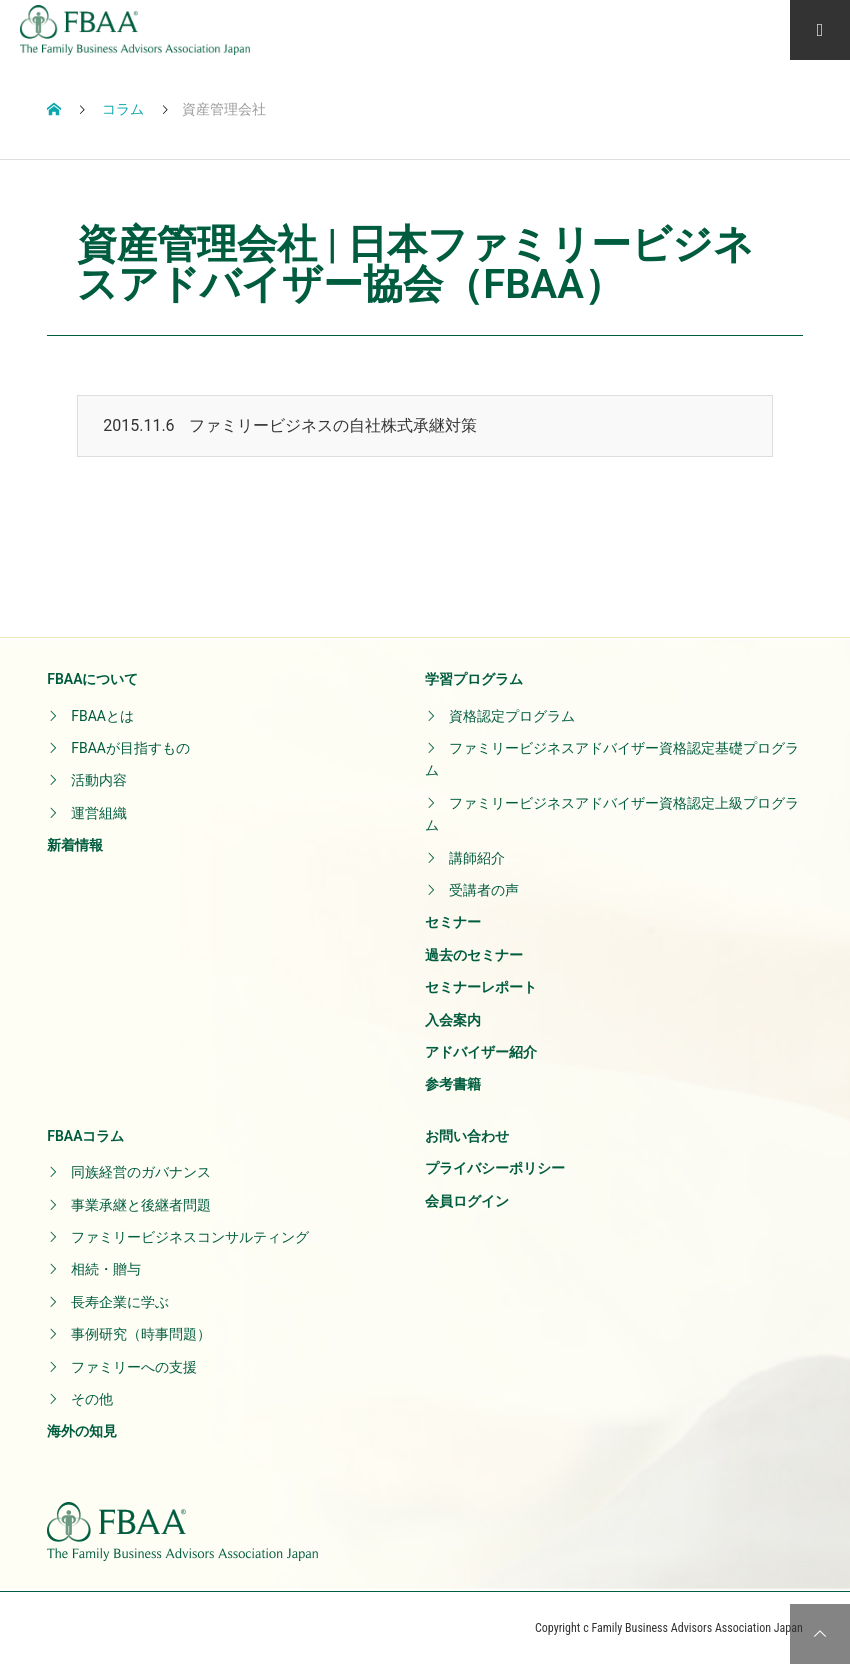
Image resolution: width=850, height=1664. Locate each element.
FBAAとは (102, 716)
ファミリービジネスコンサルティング (190, 1237)
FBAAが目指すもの (130, 748)
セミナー (453, 922)
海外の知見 (82, 1431)
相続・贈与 (106, 1269)
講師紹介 (477, 858)
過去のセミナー (474, 955)
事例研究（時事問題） (141, 1334)
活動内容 (99, 780)
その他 (92, 1399)
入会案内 (453, 1020)
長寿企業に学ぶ (120, 1302)
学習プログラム (474, 679)
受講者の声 (484, 890)
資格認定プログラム (512, 716)
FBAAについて (92, 679)
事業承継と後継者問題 (141, 1205)
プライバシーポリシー (495, 1168)
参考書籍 (453, 1084)
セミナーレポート (481, 987)
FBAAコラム (85, 1136)
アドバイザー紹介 (481, 1052)
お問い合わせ (467, 1136)
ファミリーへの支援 (134, 1367)
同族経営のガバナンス (141, 1172)
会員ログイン (467, 1201)
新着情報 (75, 845)
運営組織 (99, 813)
